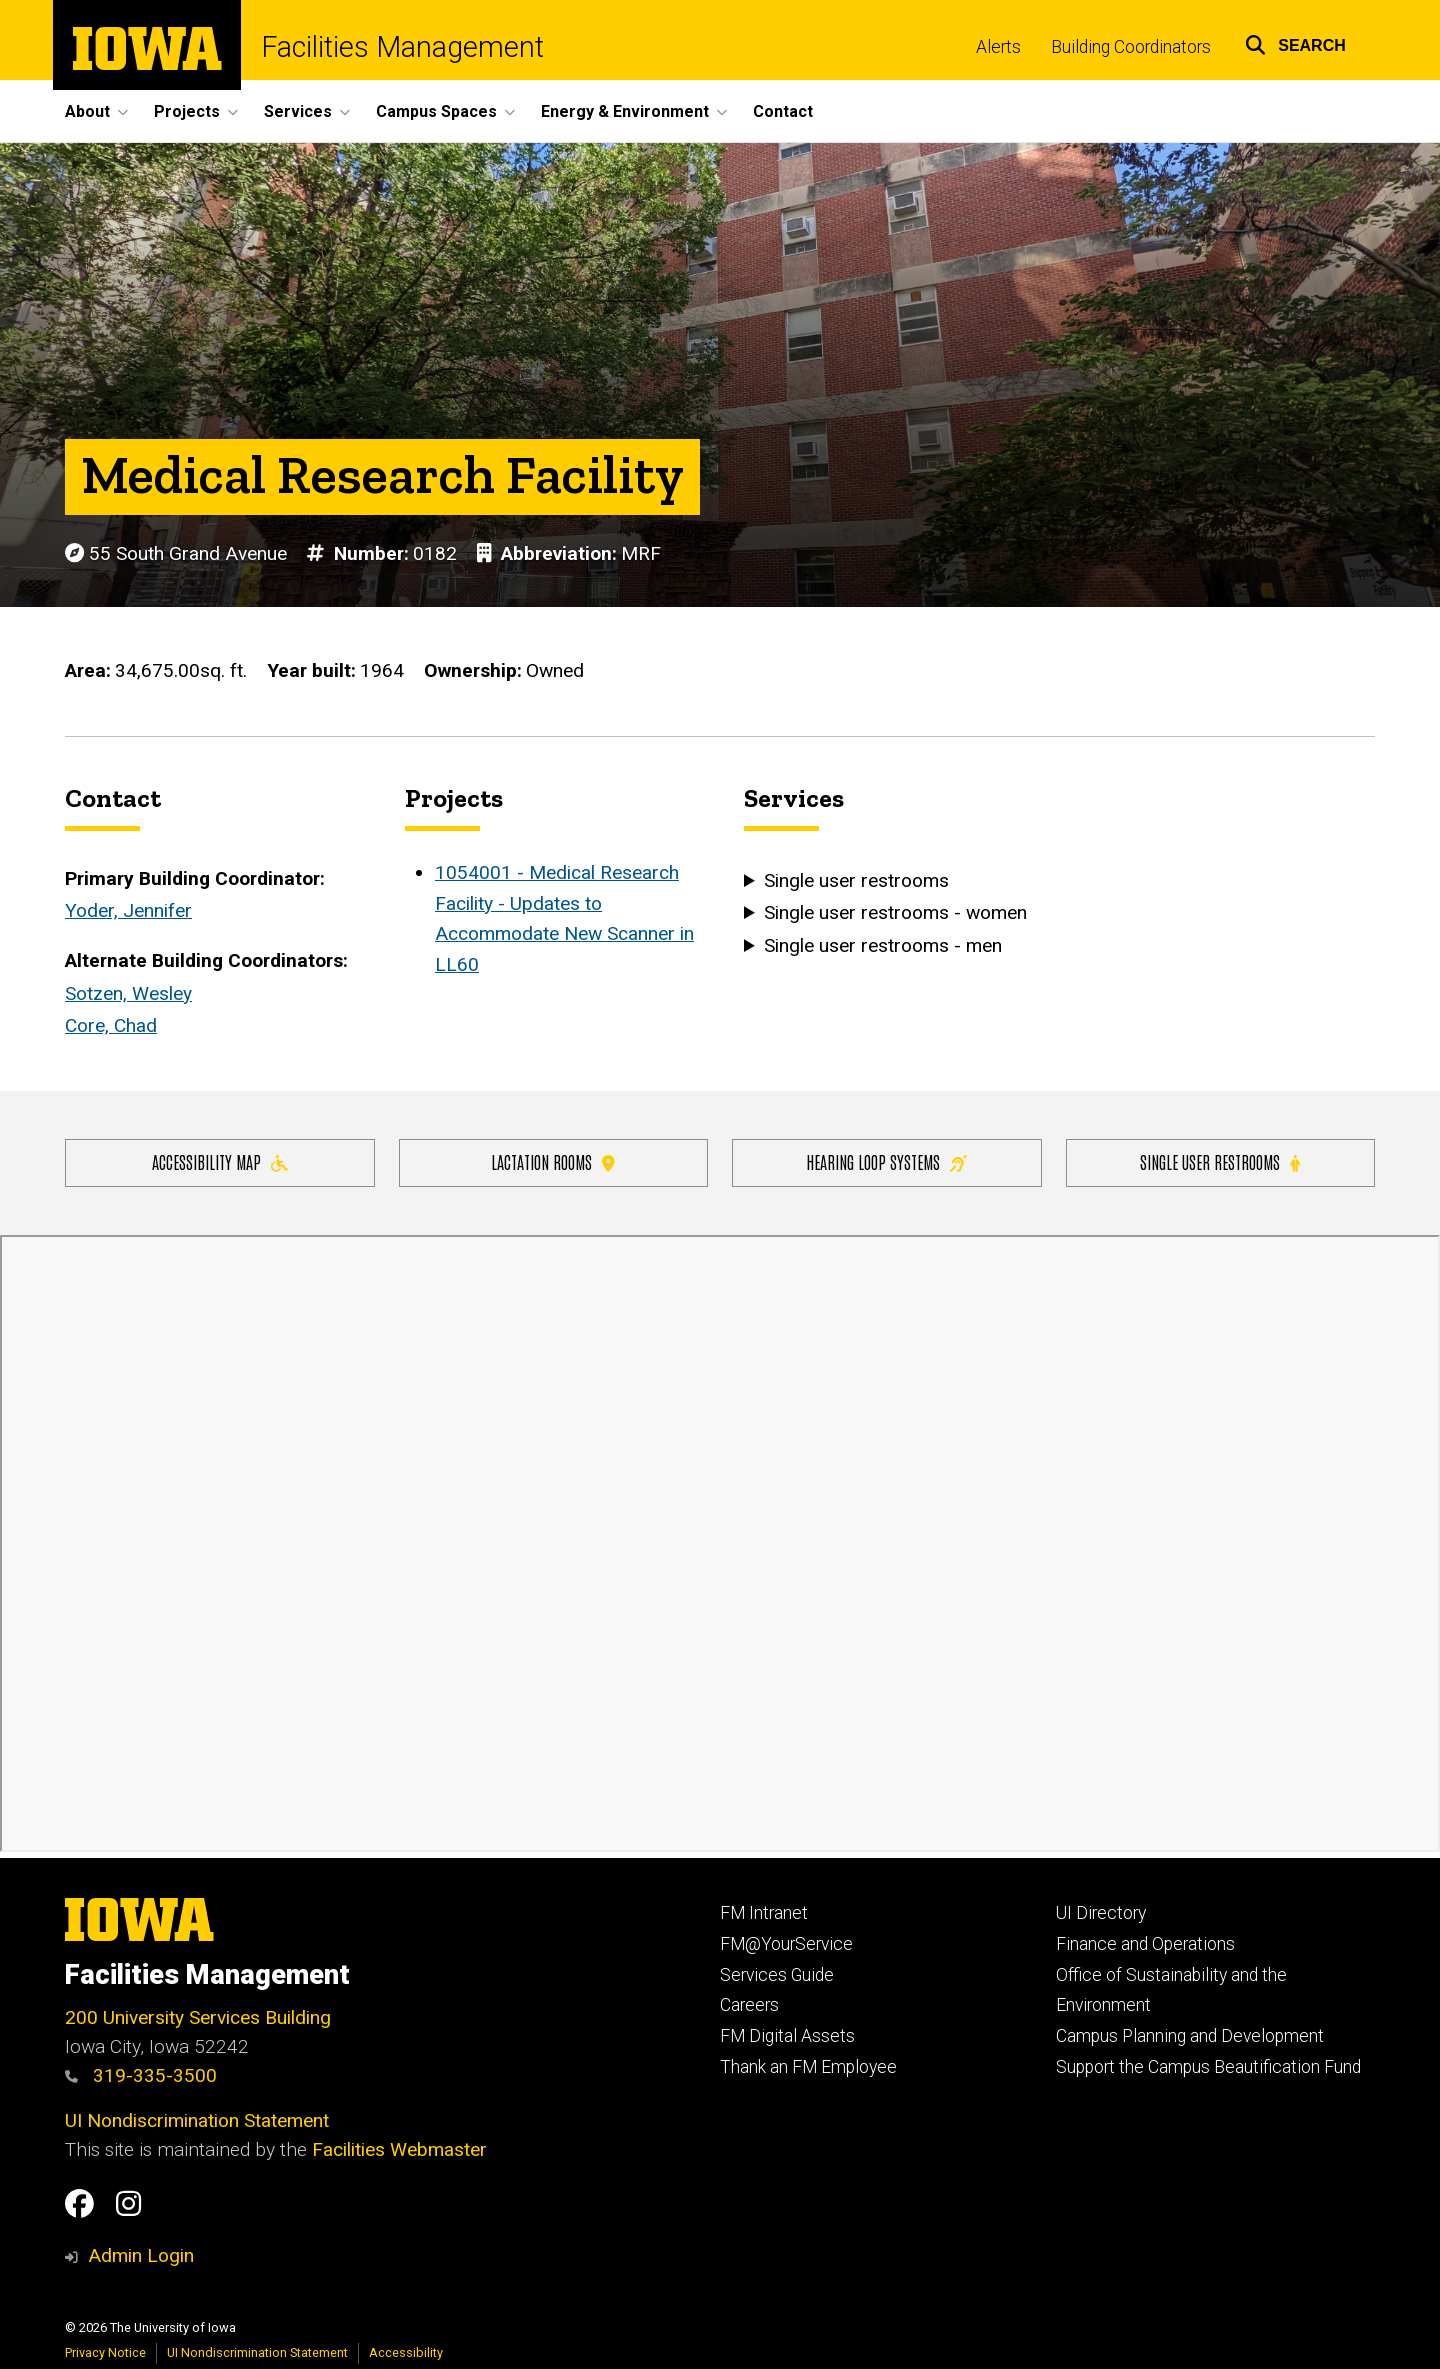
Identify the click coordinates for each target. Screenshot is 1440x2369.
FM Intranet (764, 1913)
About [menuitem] (87, 111)
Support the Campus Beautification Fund (1208, 2067)
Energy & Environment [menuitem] (625, 111)
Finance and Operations (1145, 1944)
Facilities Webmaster (399, 2149)
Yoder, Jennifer (128, 911)
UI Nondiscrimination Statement (197, 2120)
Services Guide (777, 1975)
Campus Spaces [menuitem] (436, 111)
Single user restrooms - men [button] (883, 945)
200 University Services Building (198, 2017)
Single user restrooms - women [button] (895, 913)
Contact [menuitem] (783, 111)
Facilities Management (402, 47)
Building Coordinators (1131, 47)
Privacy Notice (105, 2352)
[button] (1295, 42)
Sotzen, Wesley (128, 993)
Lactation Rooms (553, 1161)
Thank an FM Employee (808, 2067)
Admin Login (141, 2255)
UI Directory (1101, 1913)
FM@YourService (786, 1944)
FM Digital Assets (787, 2036)
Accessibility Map (220, 1161)
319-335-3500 (141, 2075)
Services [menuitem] (298, 111)
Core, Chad (111, 1026)
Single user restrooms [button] (856, 880)
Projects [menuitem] (187, 111)
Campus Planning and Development (1190, 2036)
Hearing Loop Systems (886, 1161)
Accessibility (406, 2352)
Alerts (998, 47)
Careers (749, 2005)
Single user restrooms (1220, 1161)
